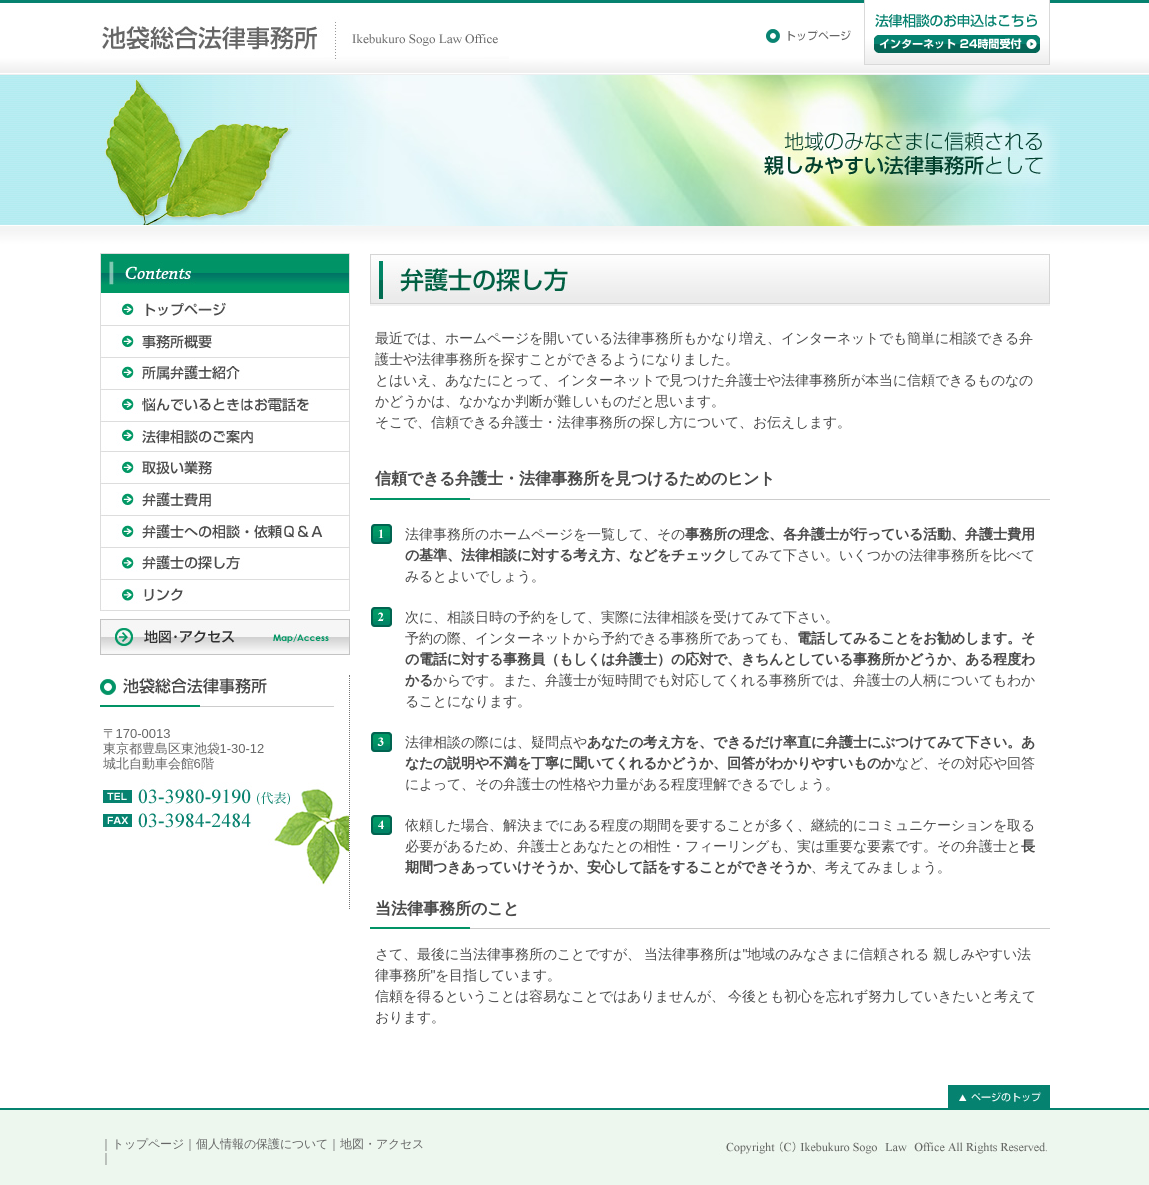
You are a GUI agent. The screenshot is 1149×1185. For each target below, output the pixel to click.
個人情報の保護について (262, 1144)
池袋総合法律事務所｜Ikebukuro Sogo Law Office (304, 37)
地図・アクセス (382, 1144)
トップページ (148, 1144)
